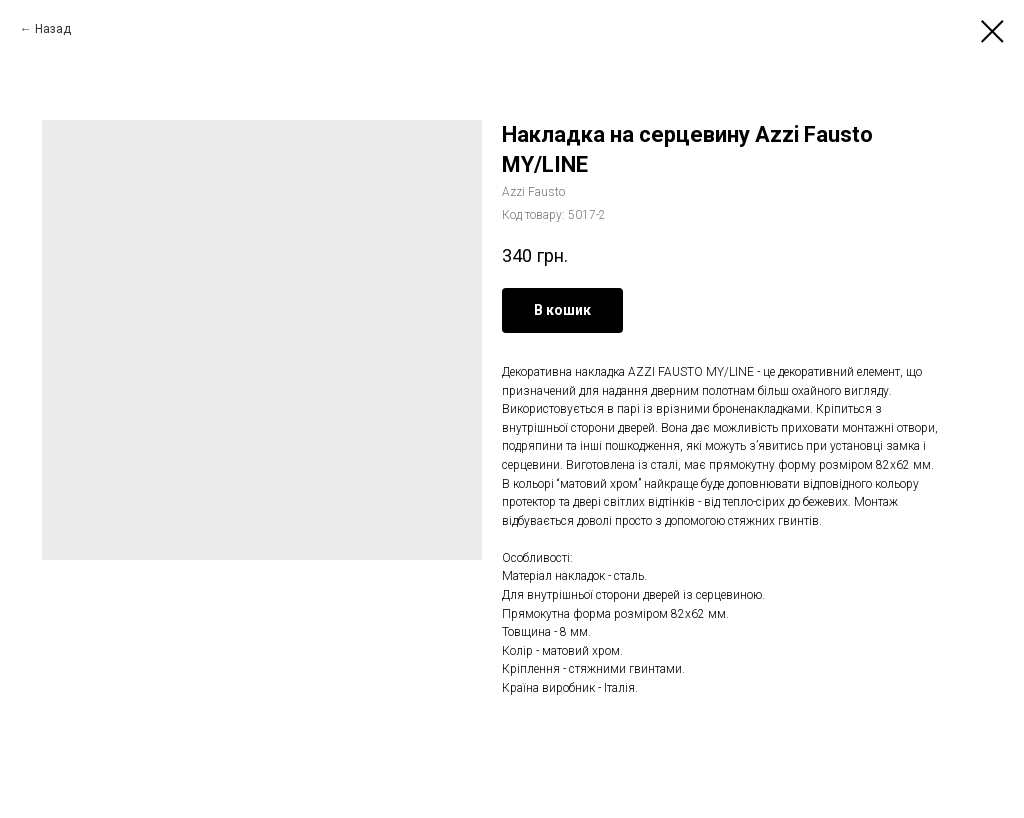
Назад (53, 29)
